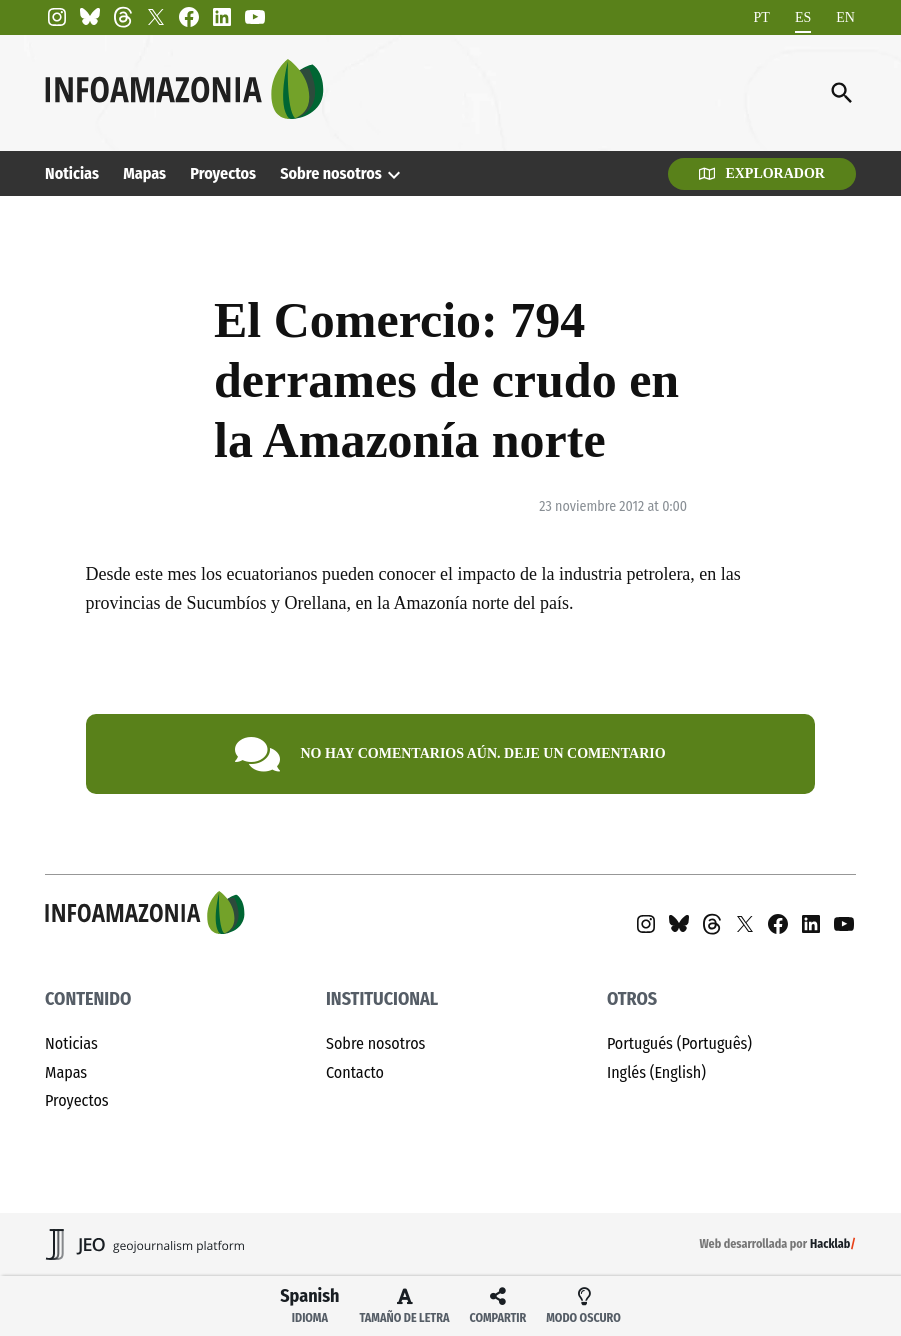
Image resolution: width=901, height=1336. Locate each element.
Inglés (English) (656, 1072)
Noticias (72, 173)
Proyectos (223, 173)
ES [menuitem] (803, 17)
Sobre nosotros (330, 173)
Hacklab (830, 1244)
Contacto (355, 1072)
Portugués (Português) (679, 1043)
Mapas (144, 173)
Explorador (762, 173)
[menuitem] (762, 17)
